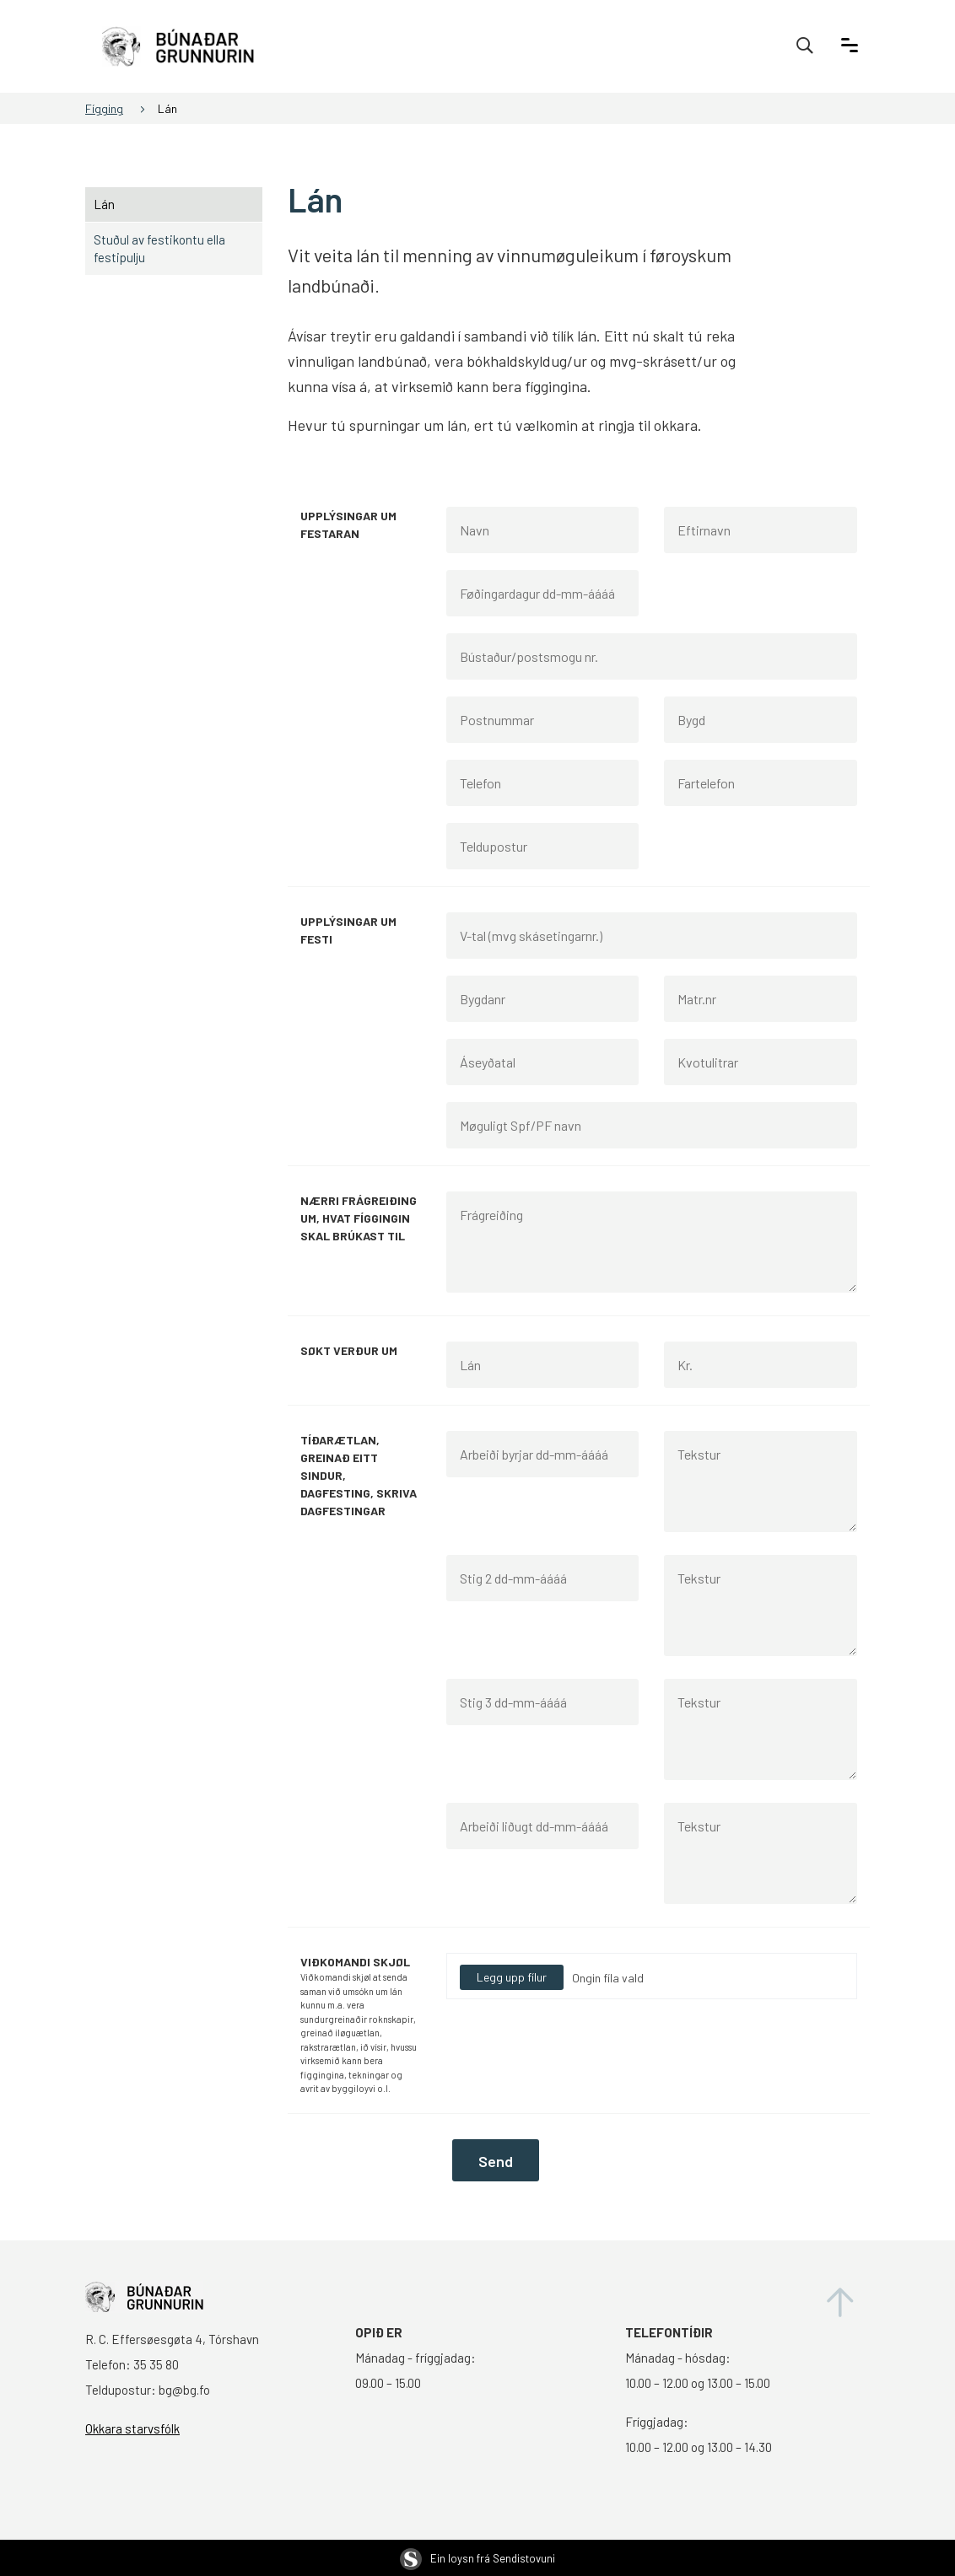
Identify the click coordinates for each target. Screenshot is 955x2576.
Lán (167, 108)
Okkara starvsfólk (132, 2428)
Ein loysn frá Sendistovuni (477, 2558)
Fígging (104, 108)
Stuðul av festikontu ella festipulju (159, 248)
